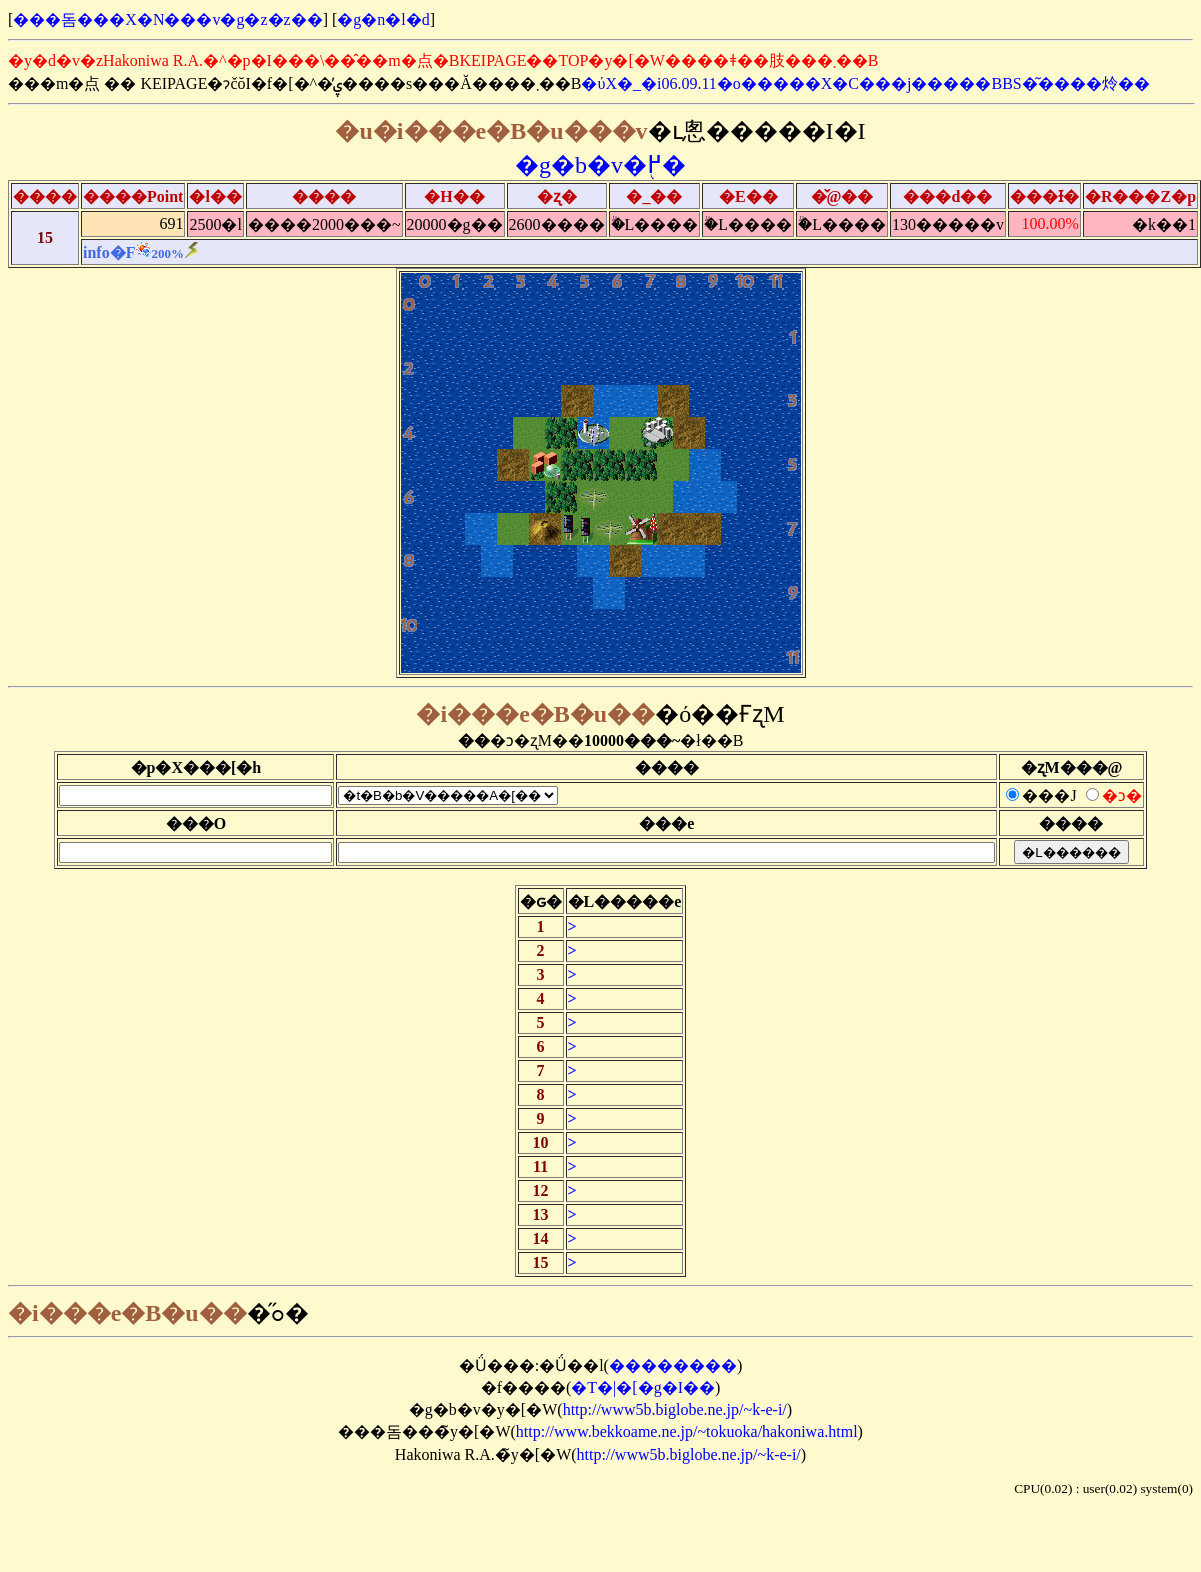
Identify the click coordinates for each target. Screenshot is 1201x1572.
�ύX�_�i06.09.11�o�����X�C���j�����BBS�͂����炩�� (865, 83)
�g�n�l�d (383, 19)
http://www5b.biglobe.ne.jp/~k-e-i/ (675, 1409)
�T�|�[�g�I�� (643, 1387)
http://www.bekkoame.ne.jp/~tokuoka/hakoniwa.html (687, 1431)
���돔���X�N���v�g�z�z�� (167, 19)
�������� (673, 1365)
